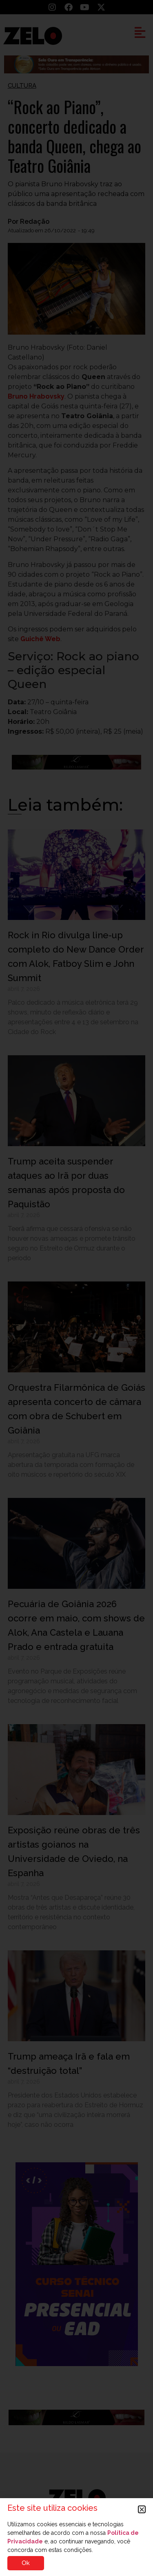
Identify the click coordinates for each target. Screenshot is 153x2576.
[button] (142, 2509)
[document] (76, 1288)
